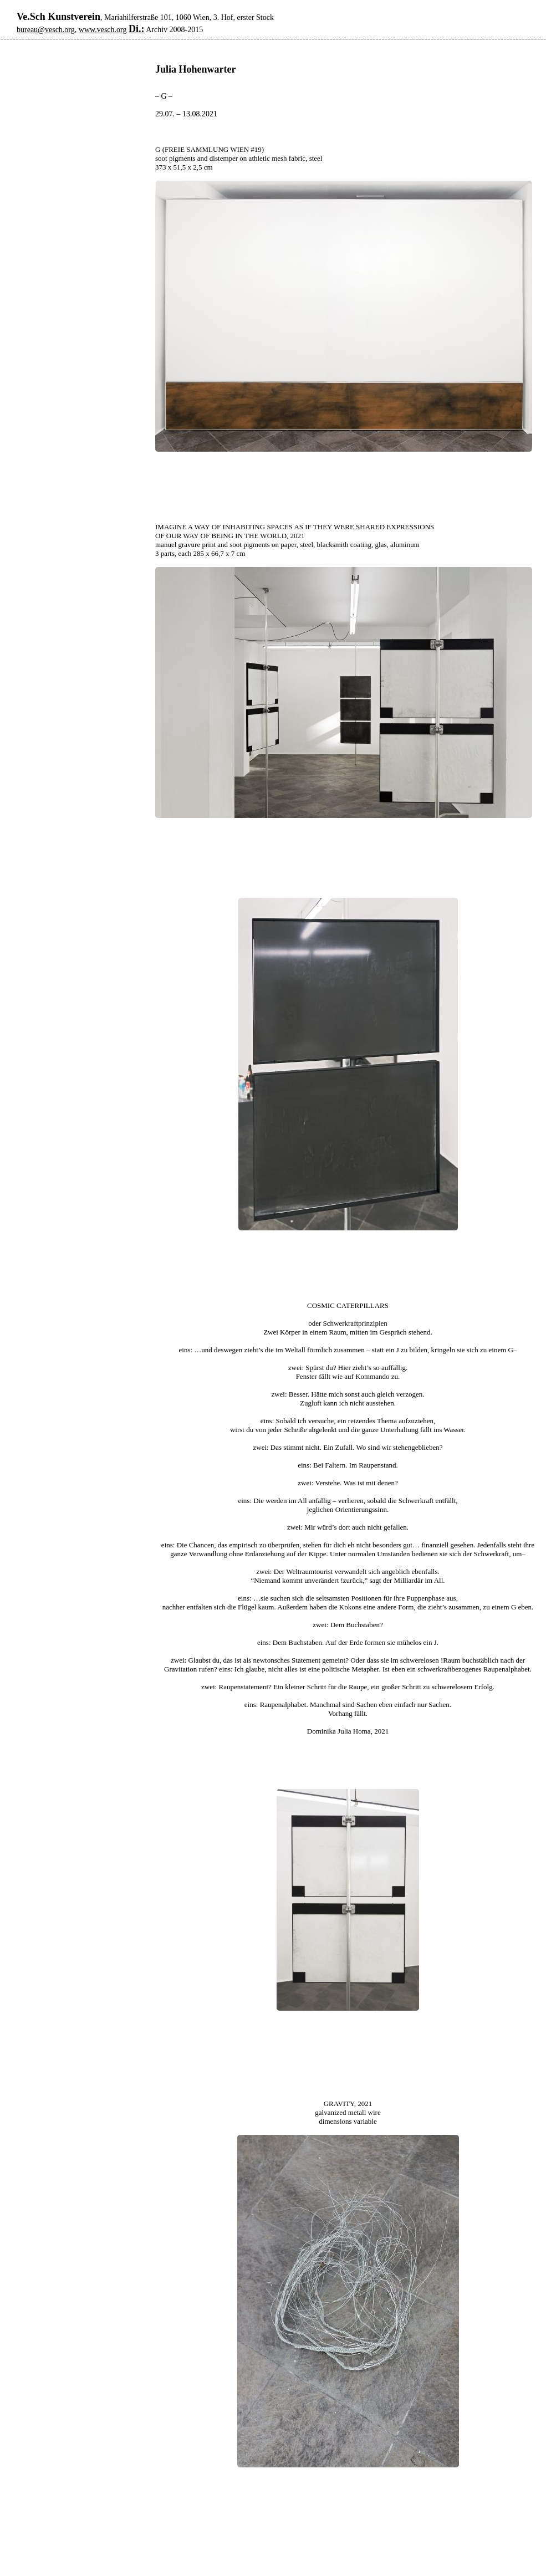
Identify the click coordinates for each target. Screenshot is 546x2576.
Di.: (137, 28)
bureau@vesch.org (46, 29)
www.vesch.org (103, 29)
